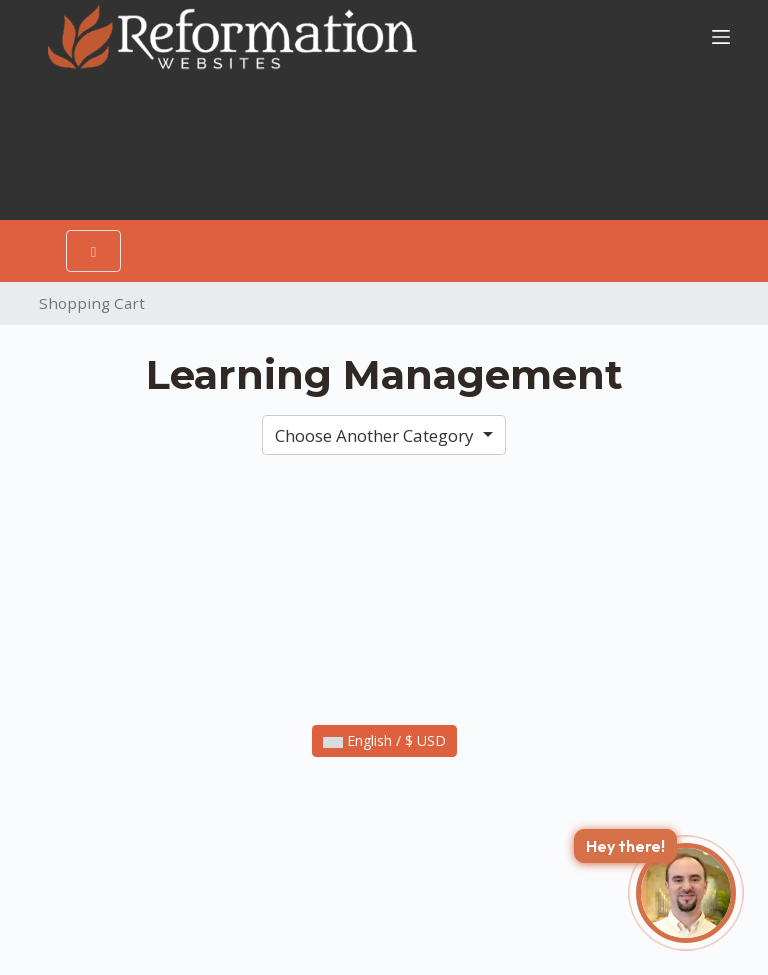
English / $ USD (384, 740)
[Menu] (721, 37)
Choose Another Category (376, 435)
